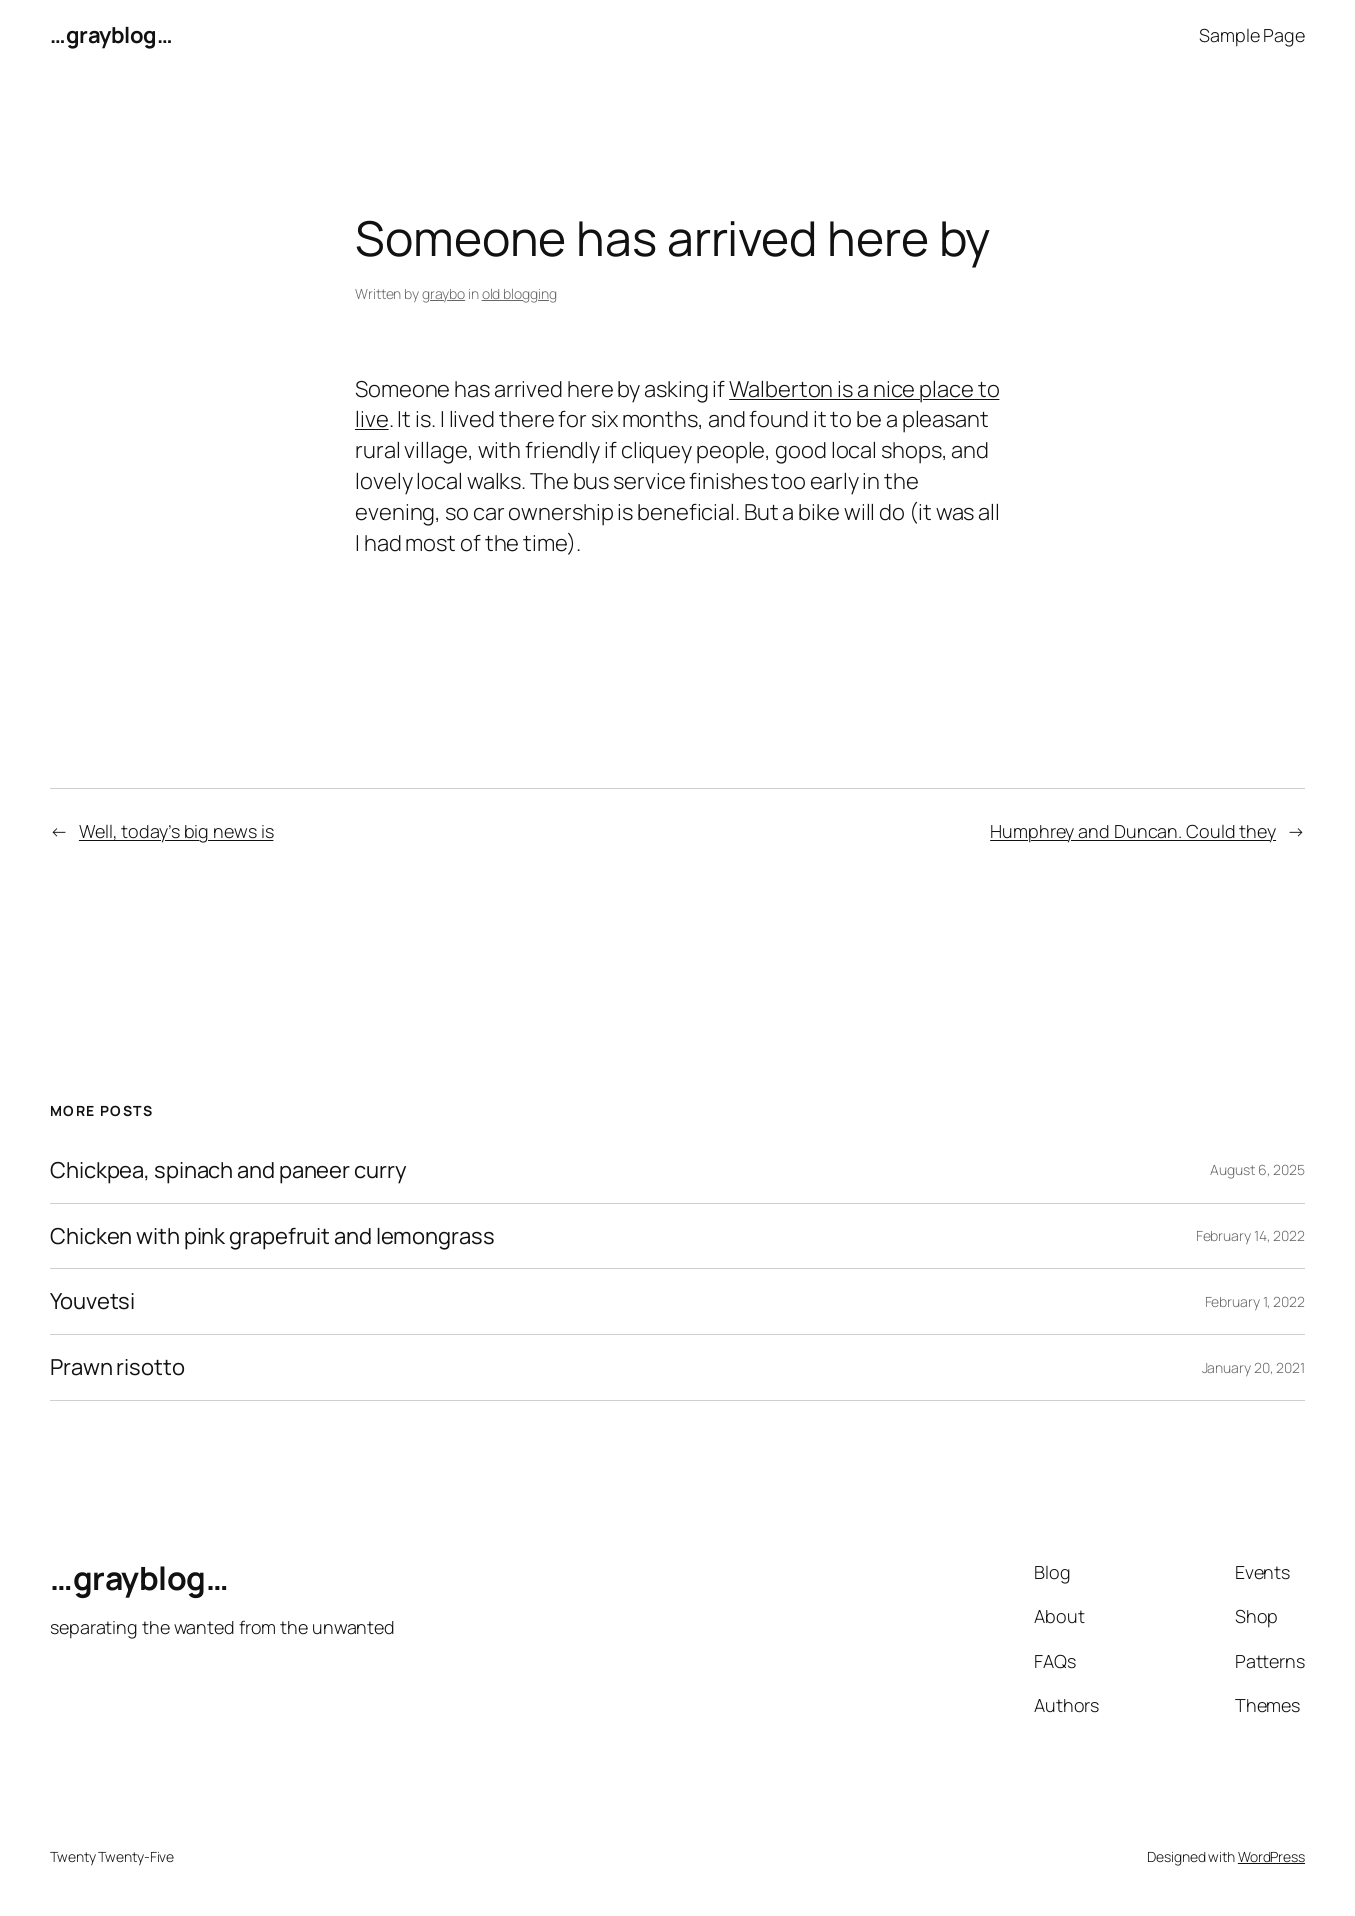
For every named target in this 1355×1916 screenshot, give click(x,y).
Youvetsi (92, 1301)
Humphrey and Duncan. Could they (1133, 831)
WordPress (1271, 1856)
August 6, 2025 (1257, 1169)
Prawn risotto (117, 1367)
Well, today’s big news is (176, 831)
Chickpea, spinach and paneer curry (228, 1170)
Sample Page (1252, 35)
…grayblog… (111, 35)
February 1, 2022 (1255, 1301)
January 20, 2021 (1253, 1367)
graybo (443, 293)
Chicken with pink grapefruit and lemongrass (272, 1236)
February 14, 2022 (1250, 1235)
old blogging (519, 293)
